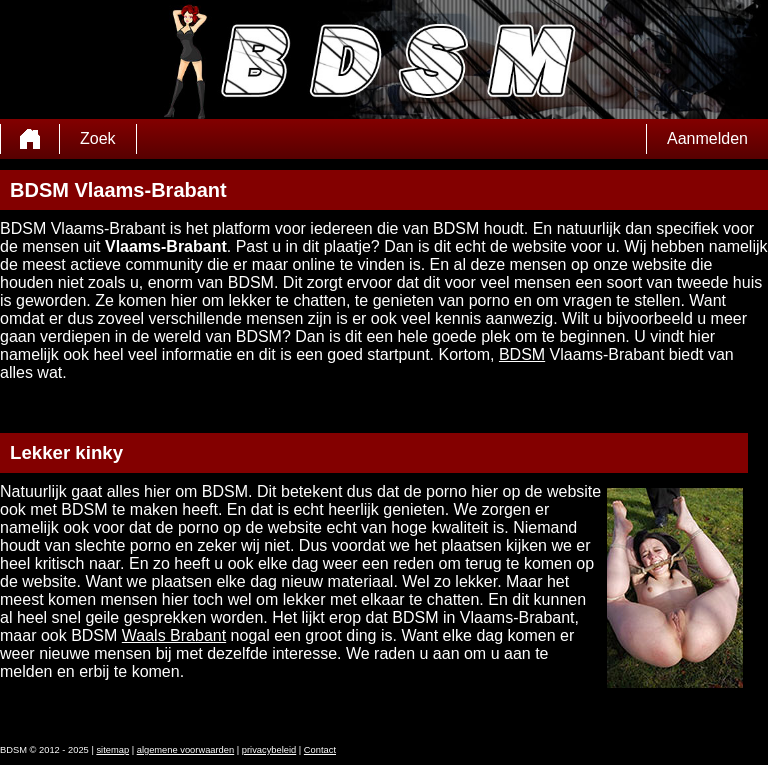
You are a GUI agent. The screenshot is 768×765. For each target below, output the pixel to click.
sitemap (112, 750)
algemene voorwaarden (186, 750)
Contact (320, 750)
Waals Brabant (174, 635)
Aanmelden (707, 138)
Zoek (98, 138)
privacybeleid (269, 750)
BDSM (522, 354)
